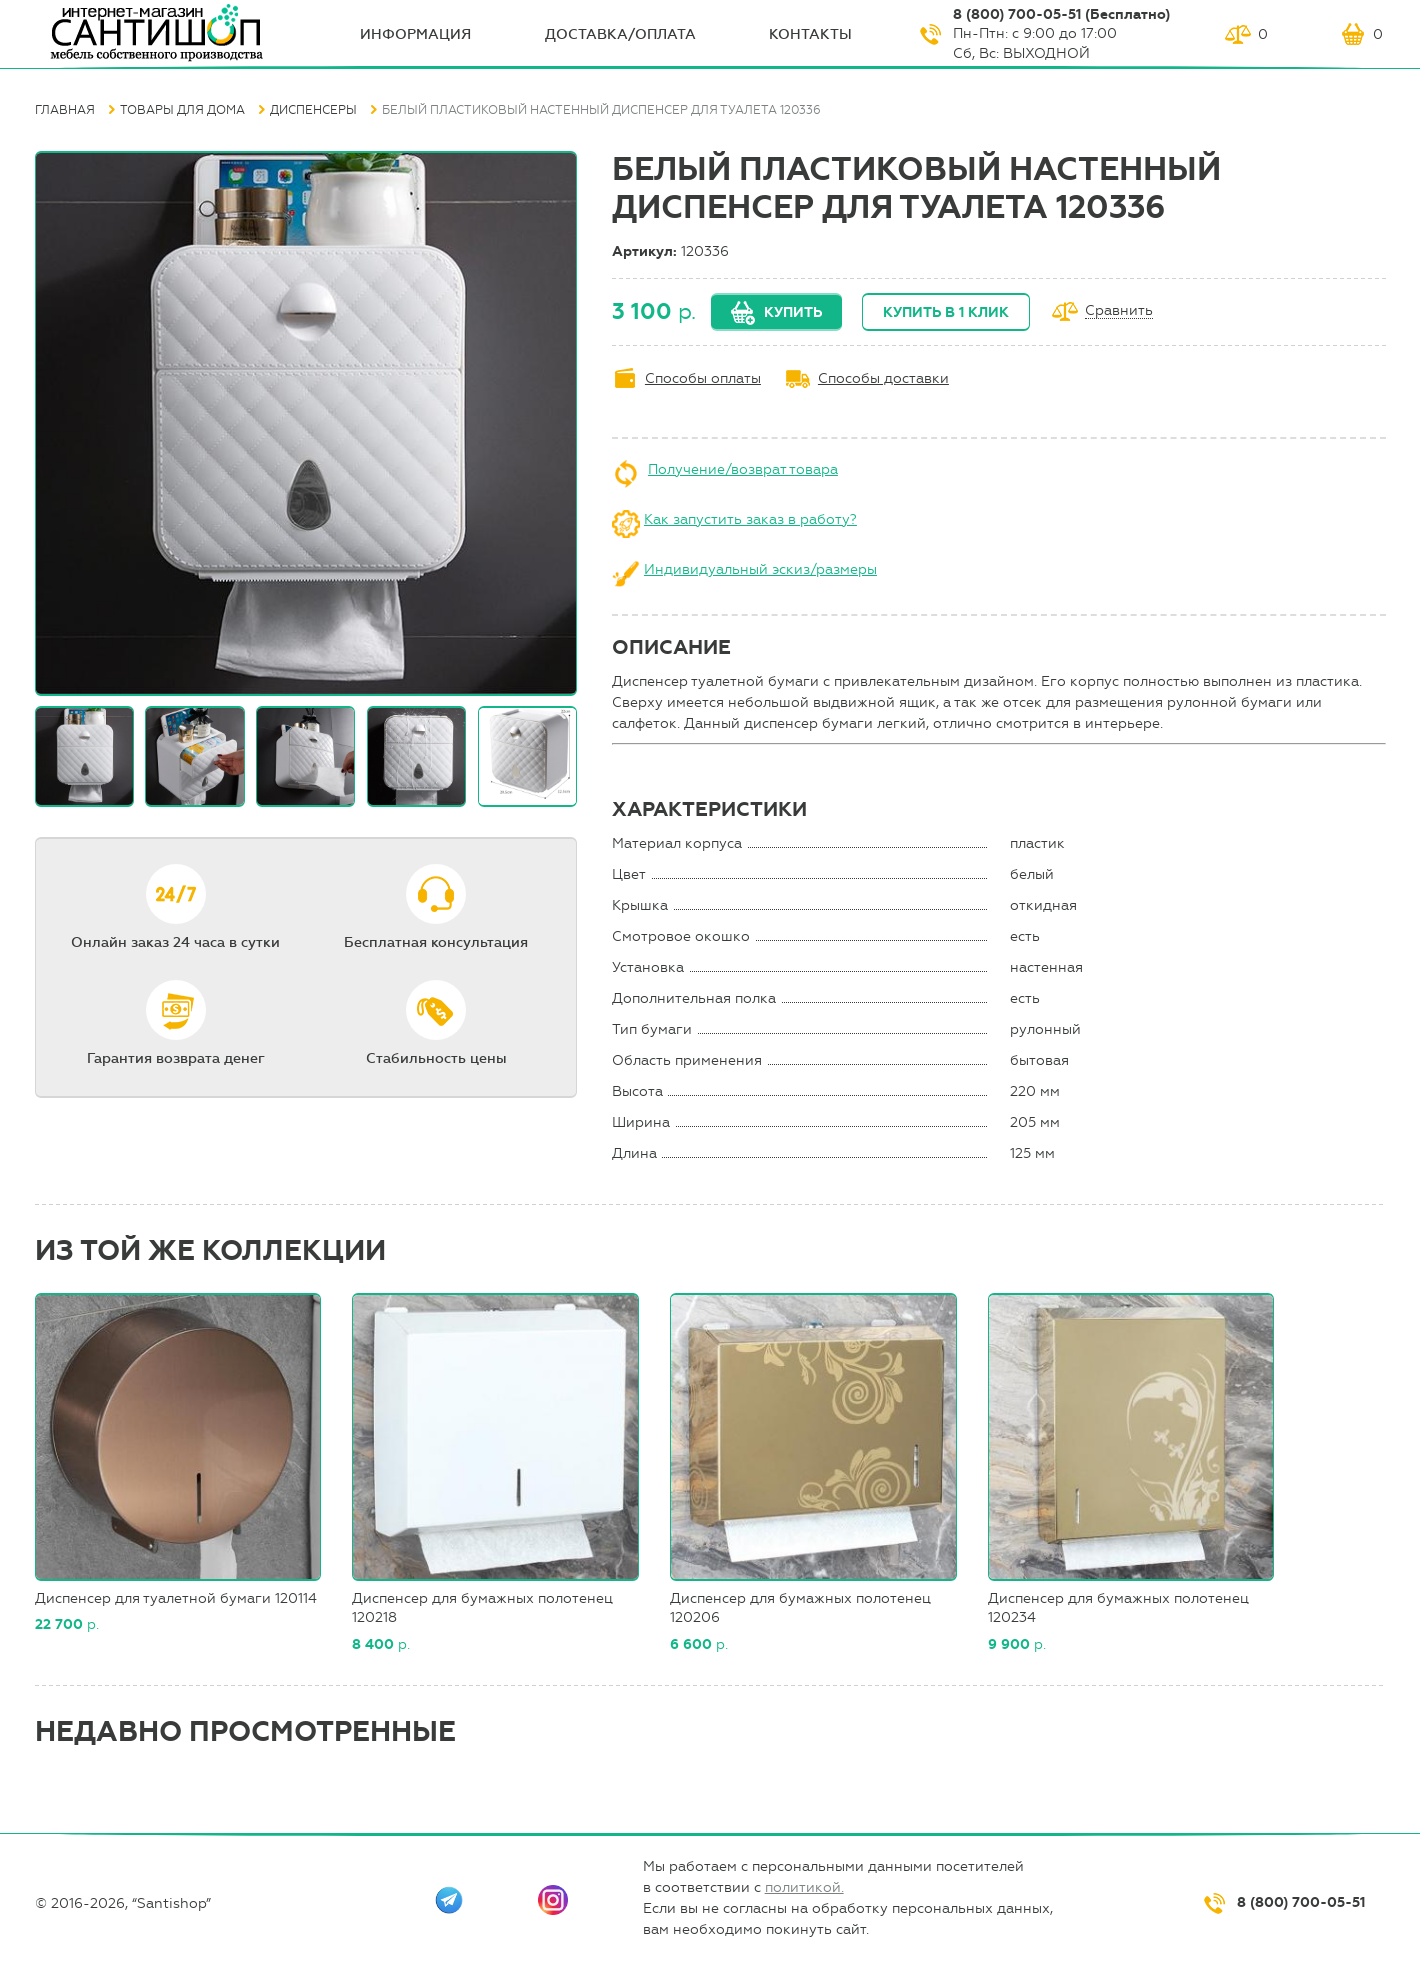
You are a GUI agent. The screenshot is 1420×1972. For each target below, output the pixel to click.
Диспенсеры (313, 110)
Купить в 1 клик (946, 312)
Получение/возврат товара (743, 469)
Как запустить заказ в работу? (750, 519)
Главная (65, 110)
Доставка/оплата (620, 34)
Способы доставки (883, 378)
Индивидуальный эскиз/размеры (760, 569)
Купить (793, 312)
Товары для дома (182, 110)
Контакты (810, 34)
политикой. (804, 1887)
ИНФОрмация (415, 34)
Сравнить (1119, 311)
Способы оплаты (703, 378)
